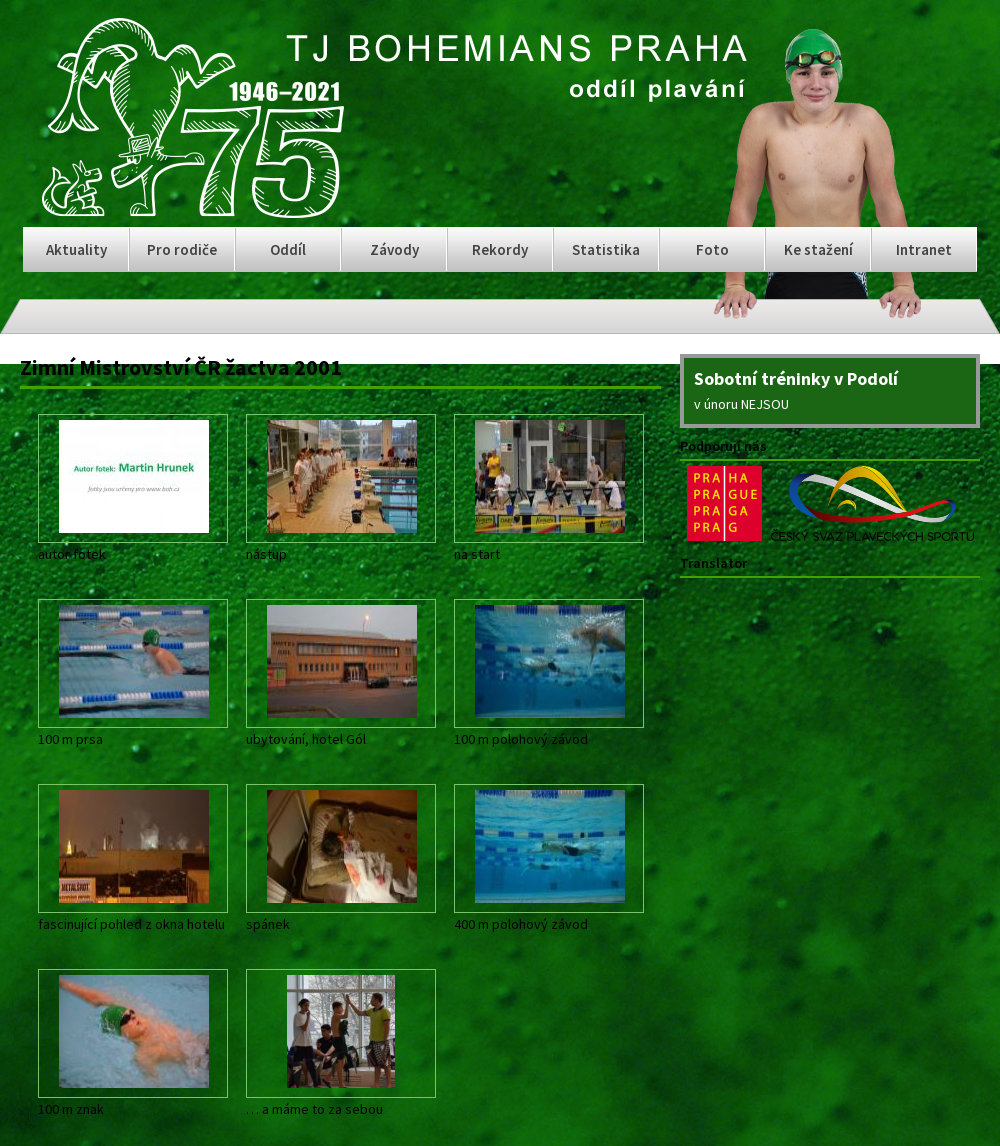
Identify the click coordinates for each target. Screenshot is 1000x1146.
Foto (712, 249)
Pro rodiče (182, 249)
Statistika (606, 249)
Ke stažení (818, 249)
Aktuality (76, 249)
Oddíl (288, 249)
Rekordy (500, 249)
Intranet (924, 249)
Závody (394, 249)
